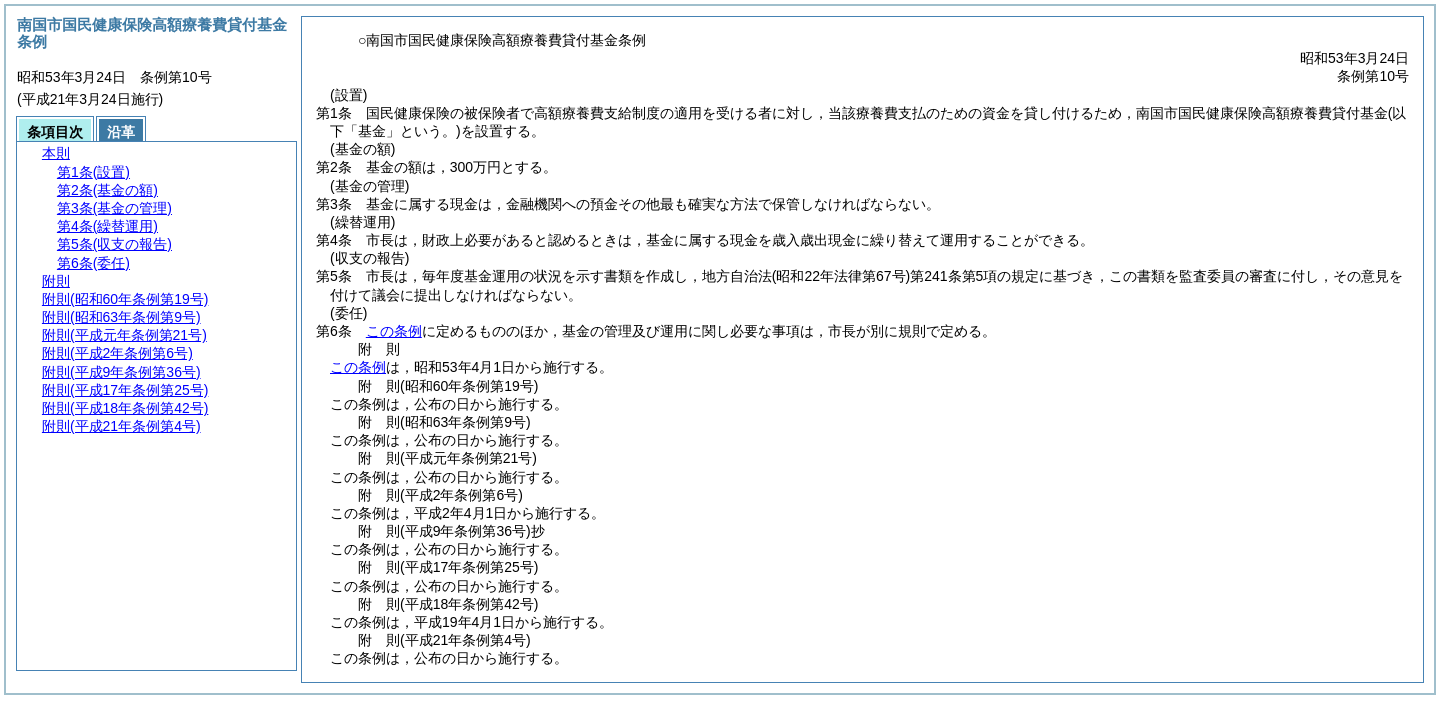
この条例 (394, 331)
